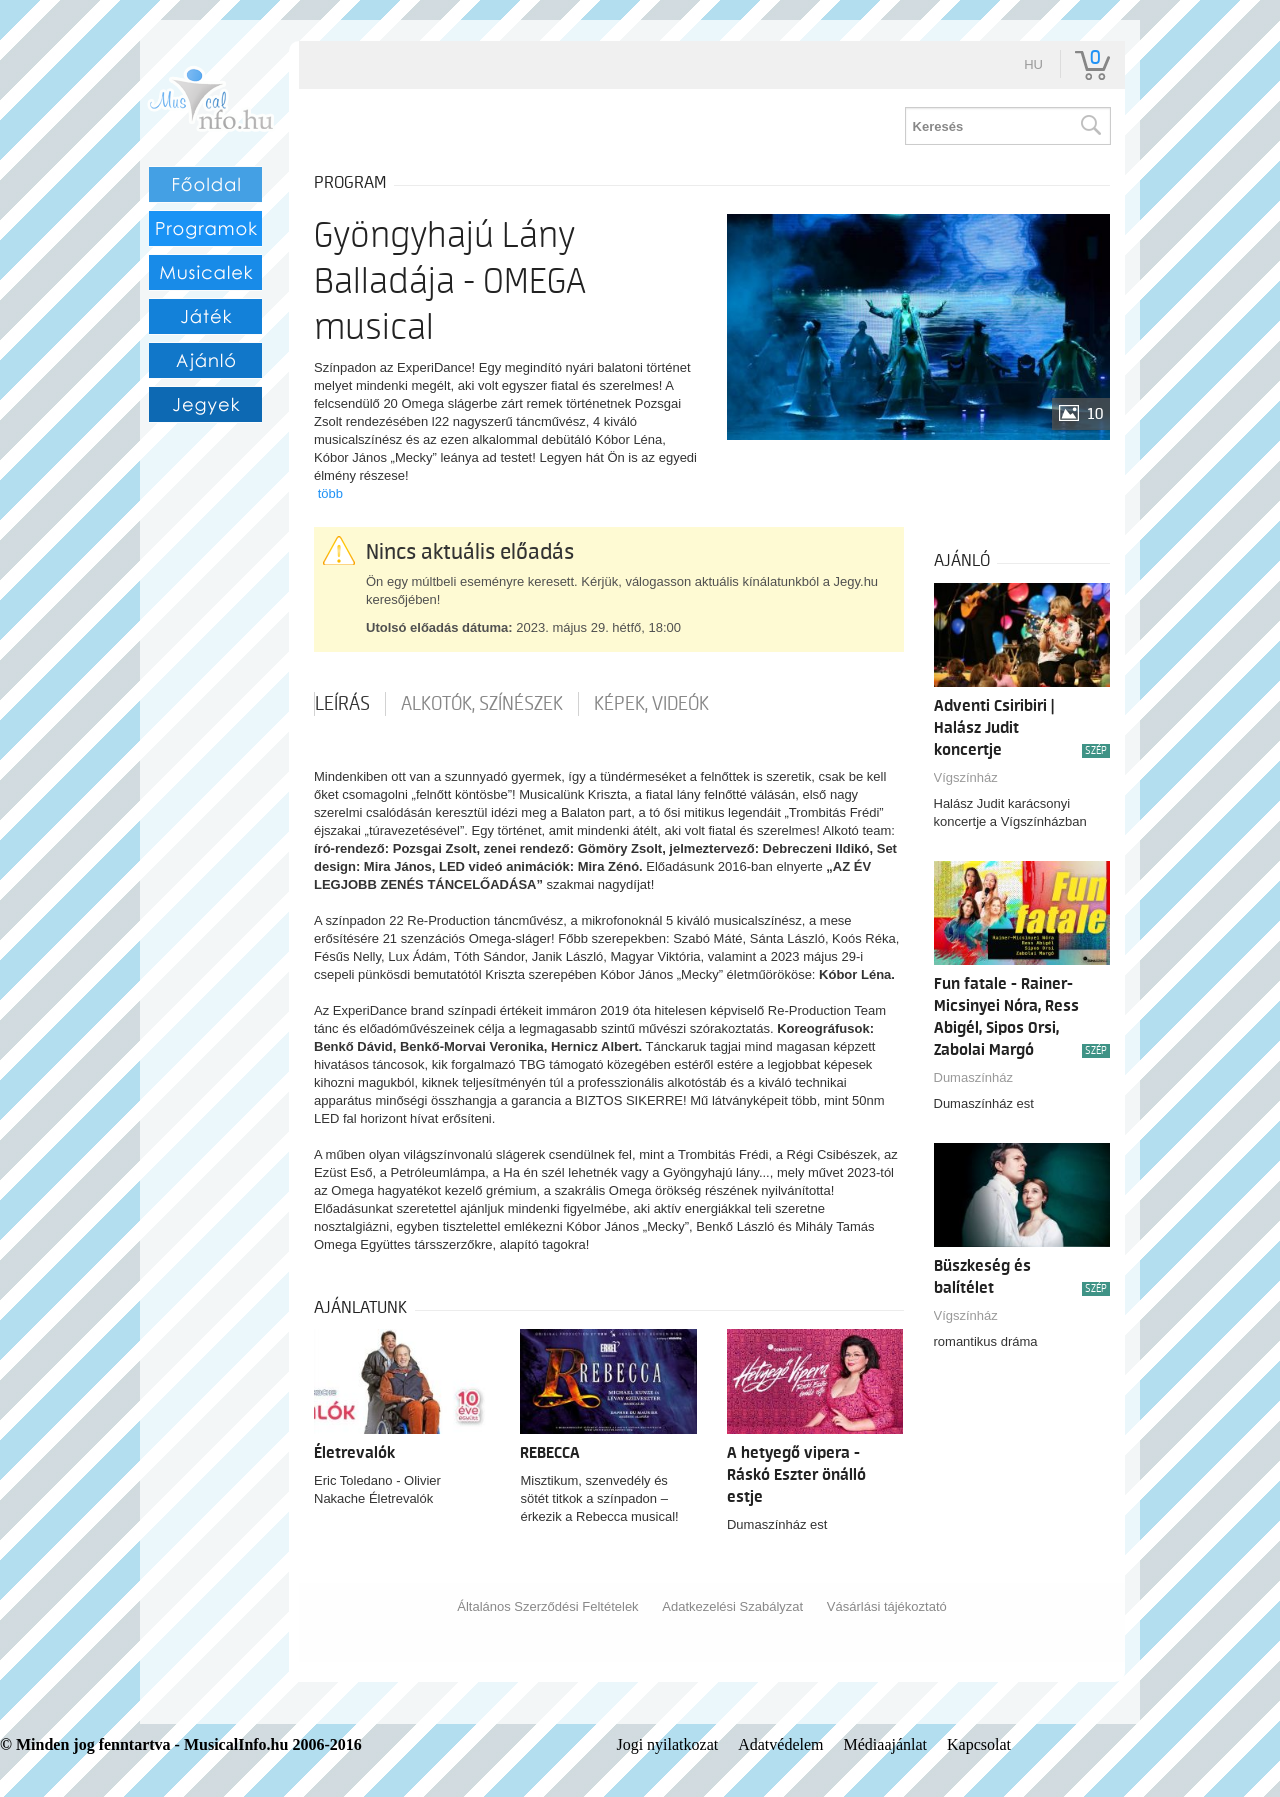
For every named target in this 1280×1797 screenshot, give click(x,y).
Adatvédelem (780, 1744)
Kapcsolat (979, 1744)
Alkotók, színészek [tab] (482, 704)
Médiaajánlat (886, 1744)
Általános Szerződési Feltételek (547, 1606)
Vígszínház (966, 777)
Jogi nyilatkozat (667, 1744)
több (330, 493)
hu (1033, 64)
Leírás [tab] (342, 704)
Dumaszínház (973, 1077)
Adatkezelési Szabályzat (732, 1606)
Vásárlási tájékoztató (887, 1606)
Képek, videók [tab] (651, 704)
